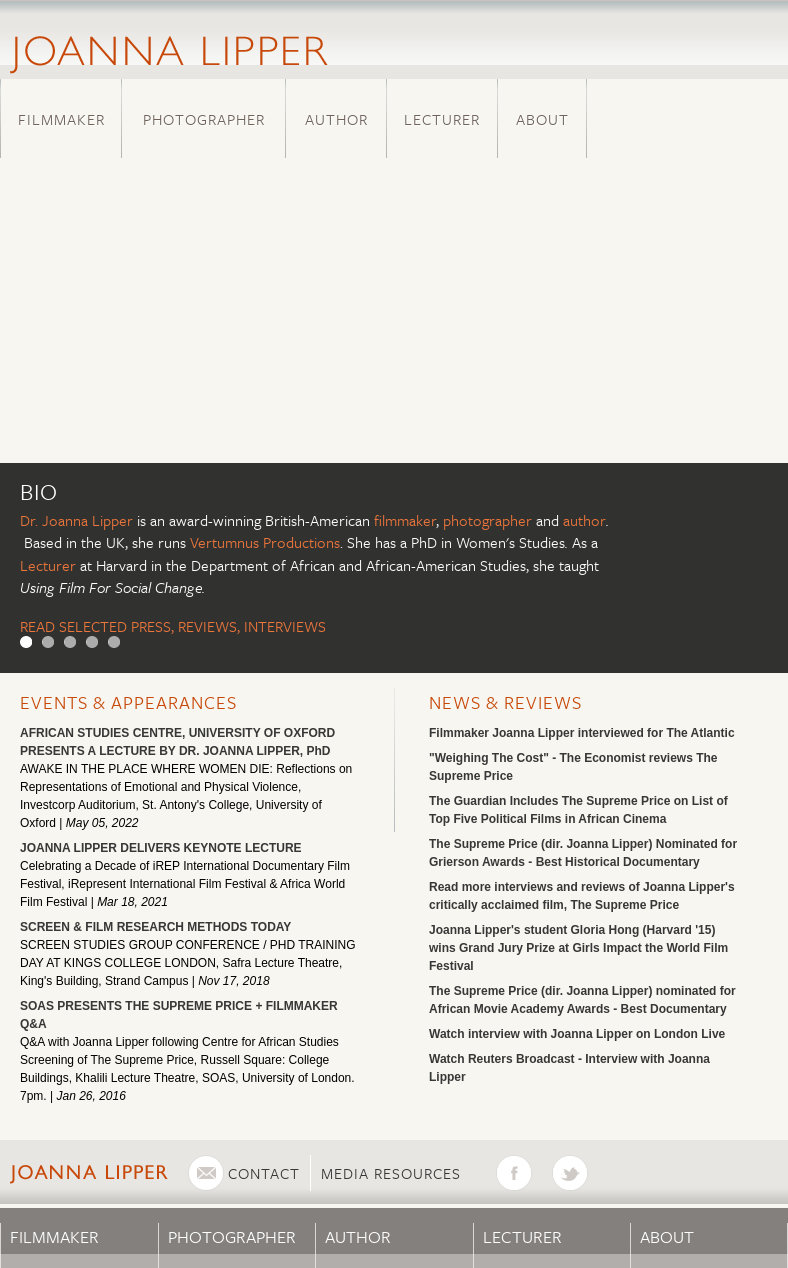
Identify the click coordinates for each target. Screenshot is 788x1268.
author (584, 520)
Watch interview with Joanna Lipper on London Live (577, 1034)
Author (336, 119)
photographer (487, 520)
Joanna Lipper (87, 520)
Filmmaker (61, 119)
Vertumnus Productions (265, 542)
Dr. (31, 520)
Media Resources (391, 1173)
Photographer (204, 119)
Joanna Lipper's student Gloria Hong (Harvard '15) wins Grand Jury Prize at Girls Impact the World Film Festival (578, 948)
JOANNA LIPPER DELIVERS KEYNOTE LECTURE (161, 848)
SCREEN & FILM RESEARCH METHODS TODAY (155, 927)
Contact (264, 1173)
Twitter (580, 1173)
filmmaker (405, 520)
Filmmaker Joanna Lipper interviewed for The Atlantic (582, 733)
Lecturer (442, 119)
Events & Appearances (128, 702)
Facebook (524, 1173)
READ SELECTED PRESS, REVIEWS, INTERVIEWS (173, 626)
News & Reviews (505, 702)
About (542, 119)
